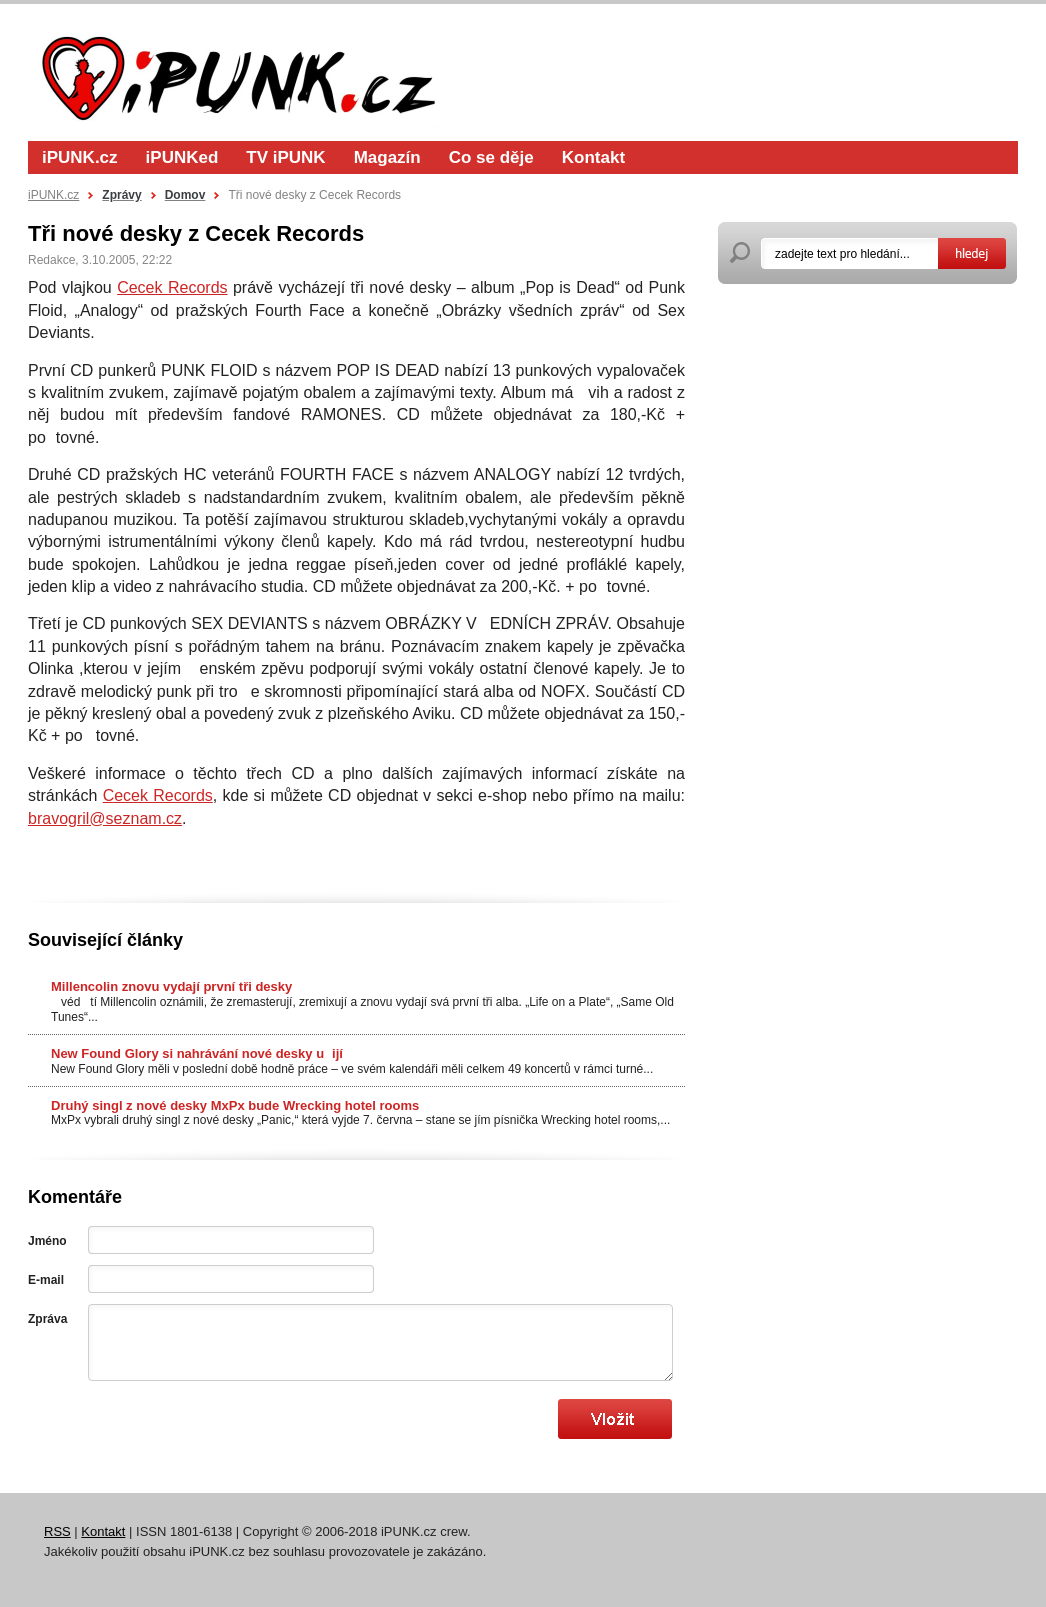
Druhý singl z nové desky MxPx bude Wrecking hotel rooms (235, 1105)
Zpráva (47, 1319)
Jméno (47, 1241)
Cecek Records (172, 287)
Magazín (387, 157)
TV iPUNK (285, 157)
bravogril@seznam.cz (105, 818)
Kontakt (593, 157)
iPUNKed (182, 157)
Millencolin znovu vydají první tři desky (171, 986)
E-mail (46, 1280)
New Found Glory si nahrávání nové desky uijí (197, 1053)
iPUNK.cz (80, 157)
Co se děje (491, 157)
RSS (57, 1531)
